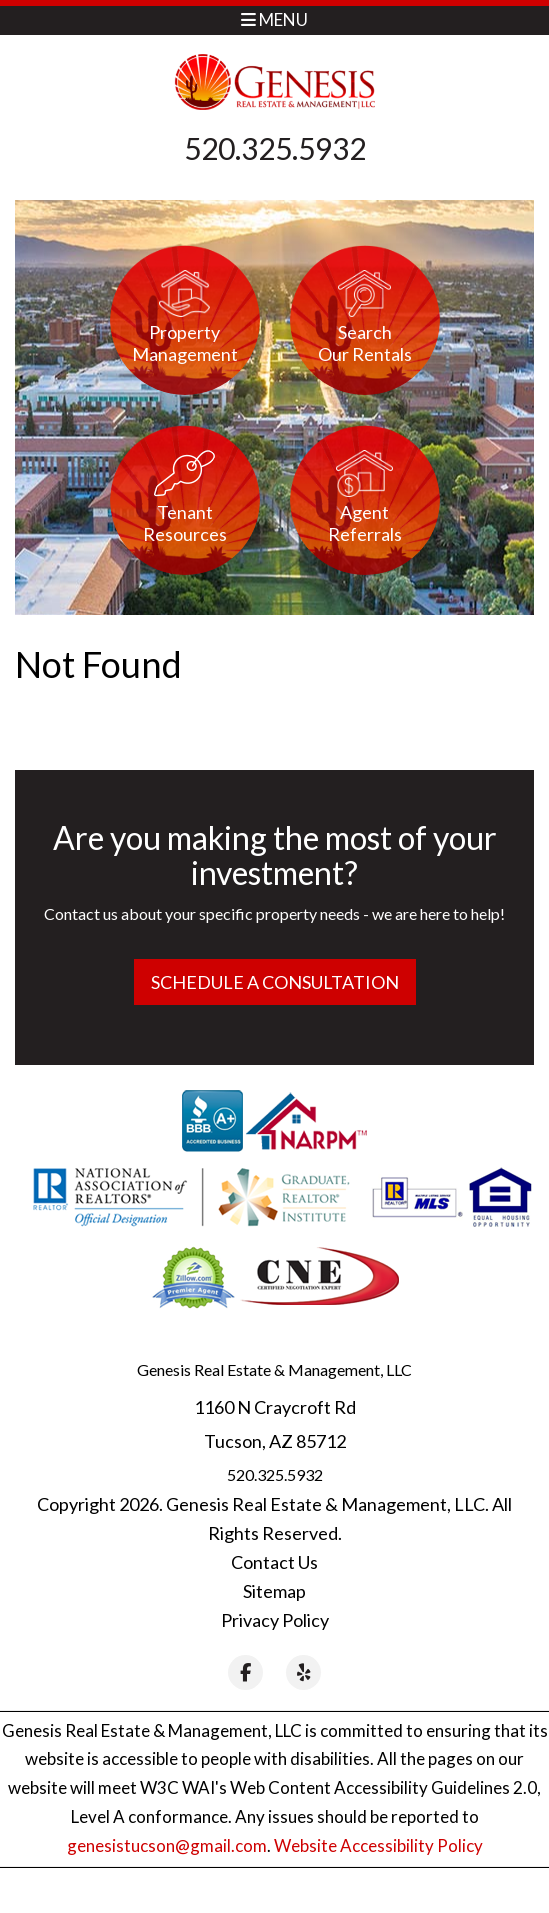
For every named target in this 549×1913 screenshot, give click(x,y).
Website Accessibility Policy (378, 1845)
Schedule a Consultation (275, 982)
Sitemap (274, 1591)
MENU (274, 19)
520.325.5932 (275, 148)
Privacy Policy (275, 1620)
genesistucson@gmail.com (167, 1845)
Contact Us (274, 1562)
